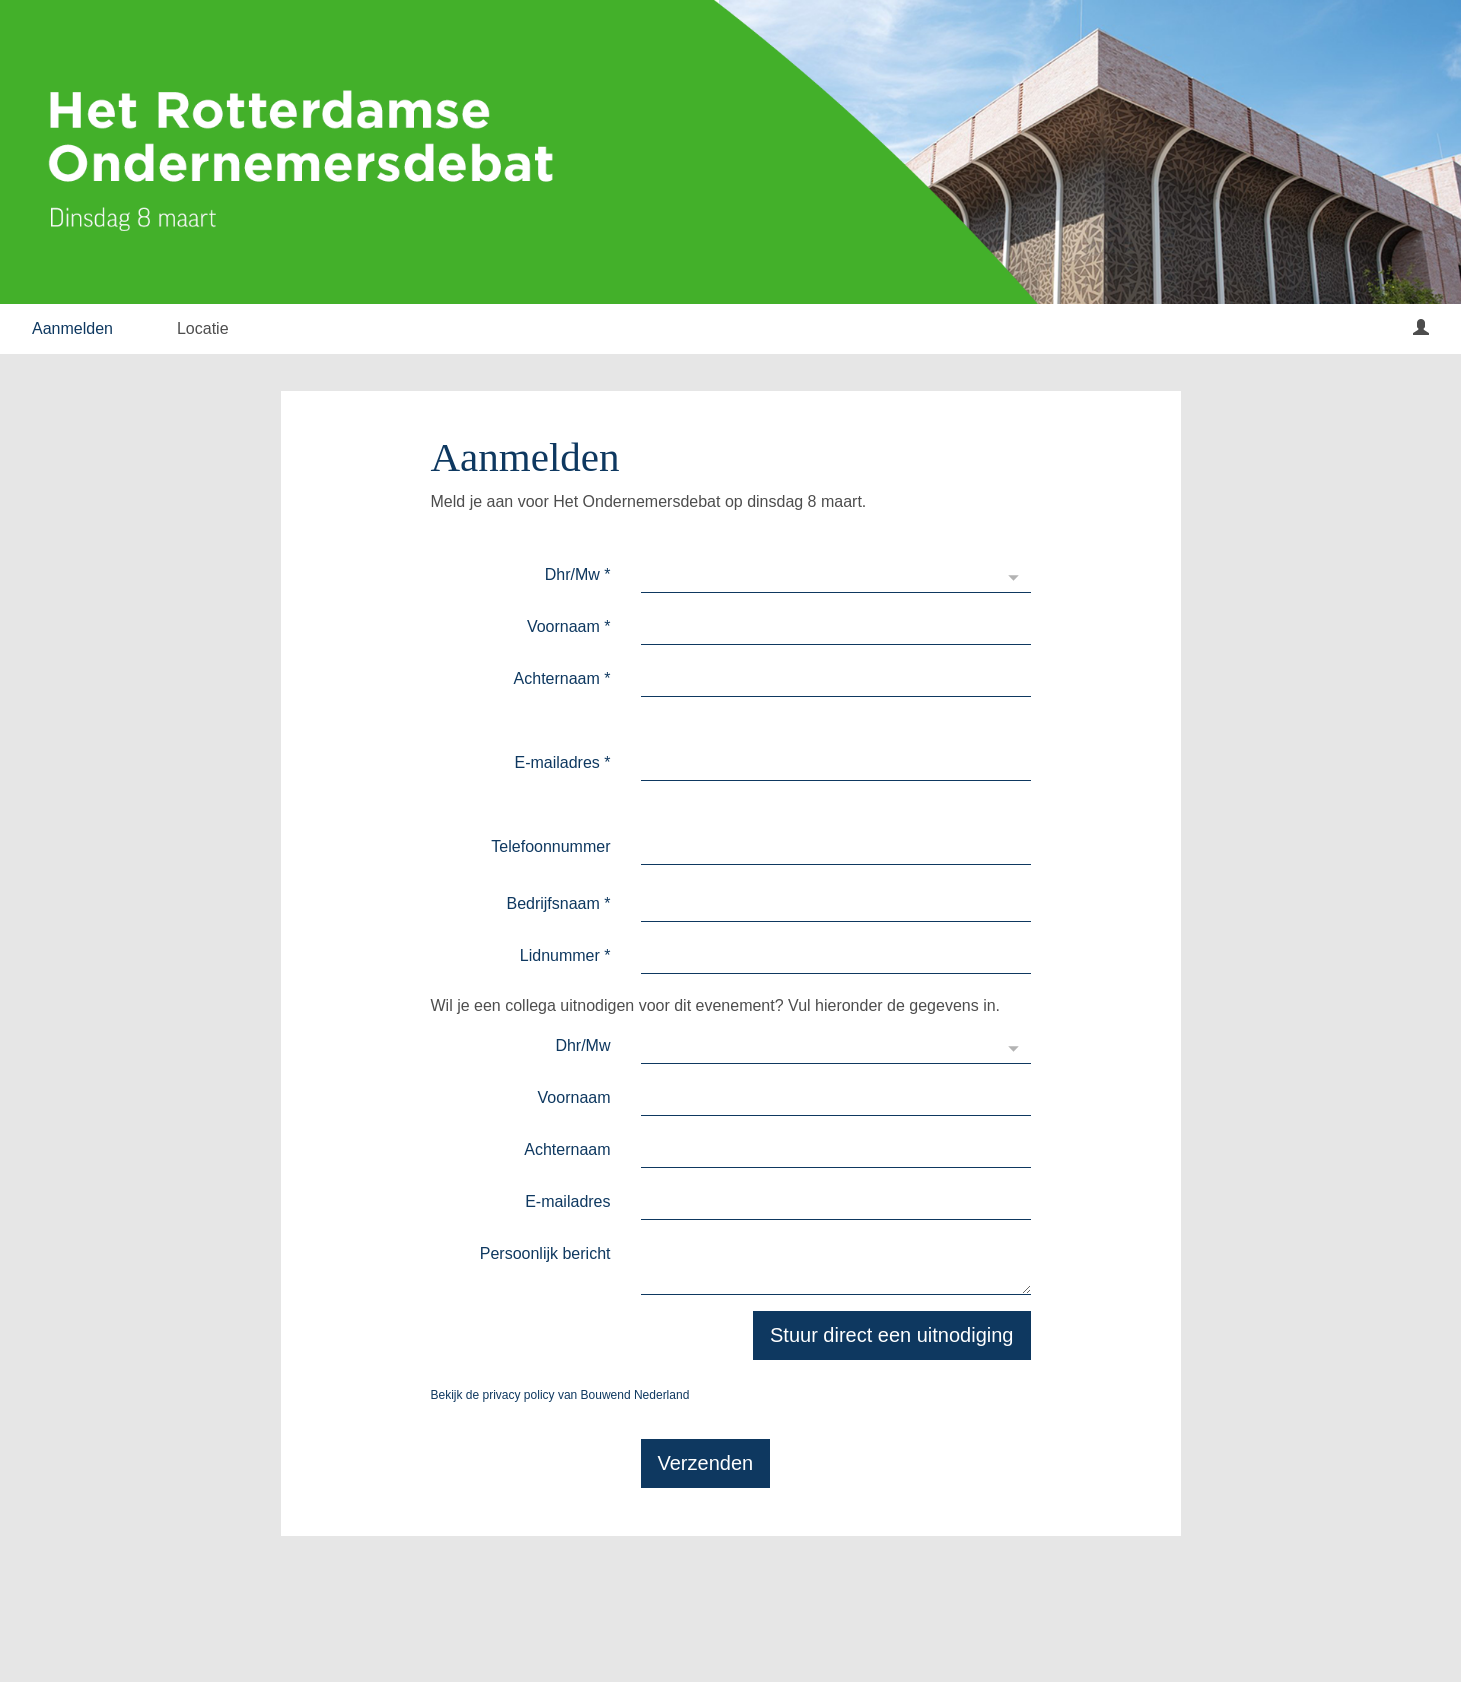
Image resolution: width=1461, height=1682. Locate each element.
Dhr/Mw (578, 574)
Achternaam (562, 678)
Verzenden (706, 1463)
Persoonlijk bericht (545, 1253)
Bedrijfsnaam (558, 903)
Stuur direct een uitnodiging (892, 1335)
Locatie (203, 328)
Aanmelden (72, 328)
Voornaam (569, 626)
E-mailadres (562, 762)
